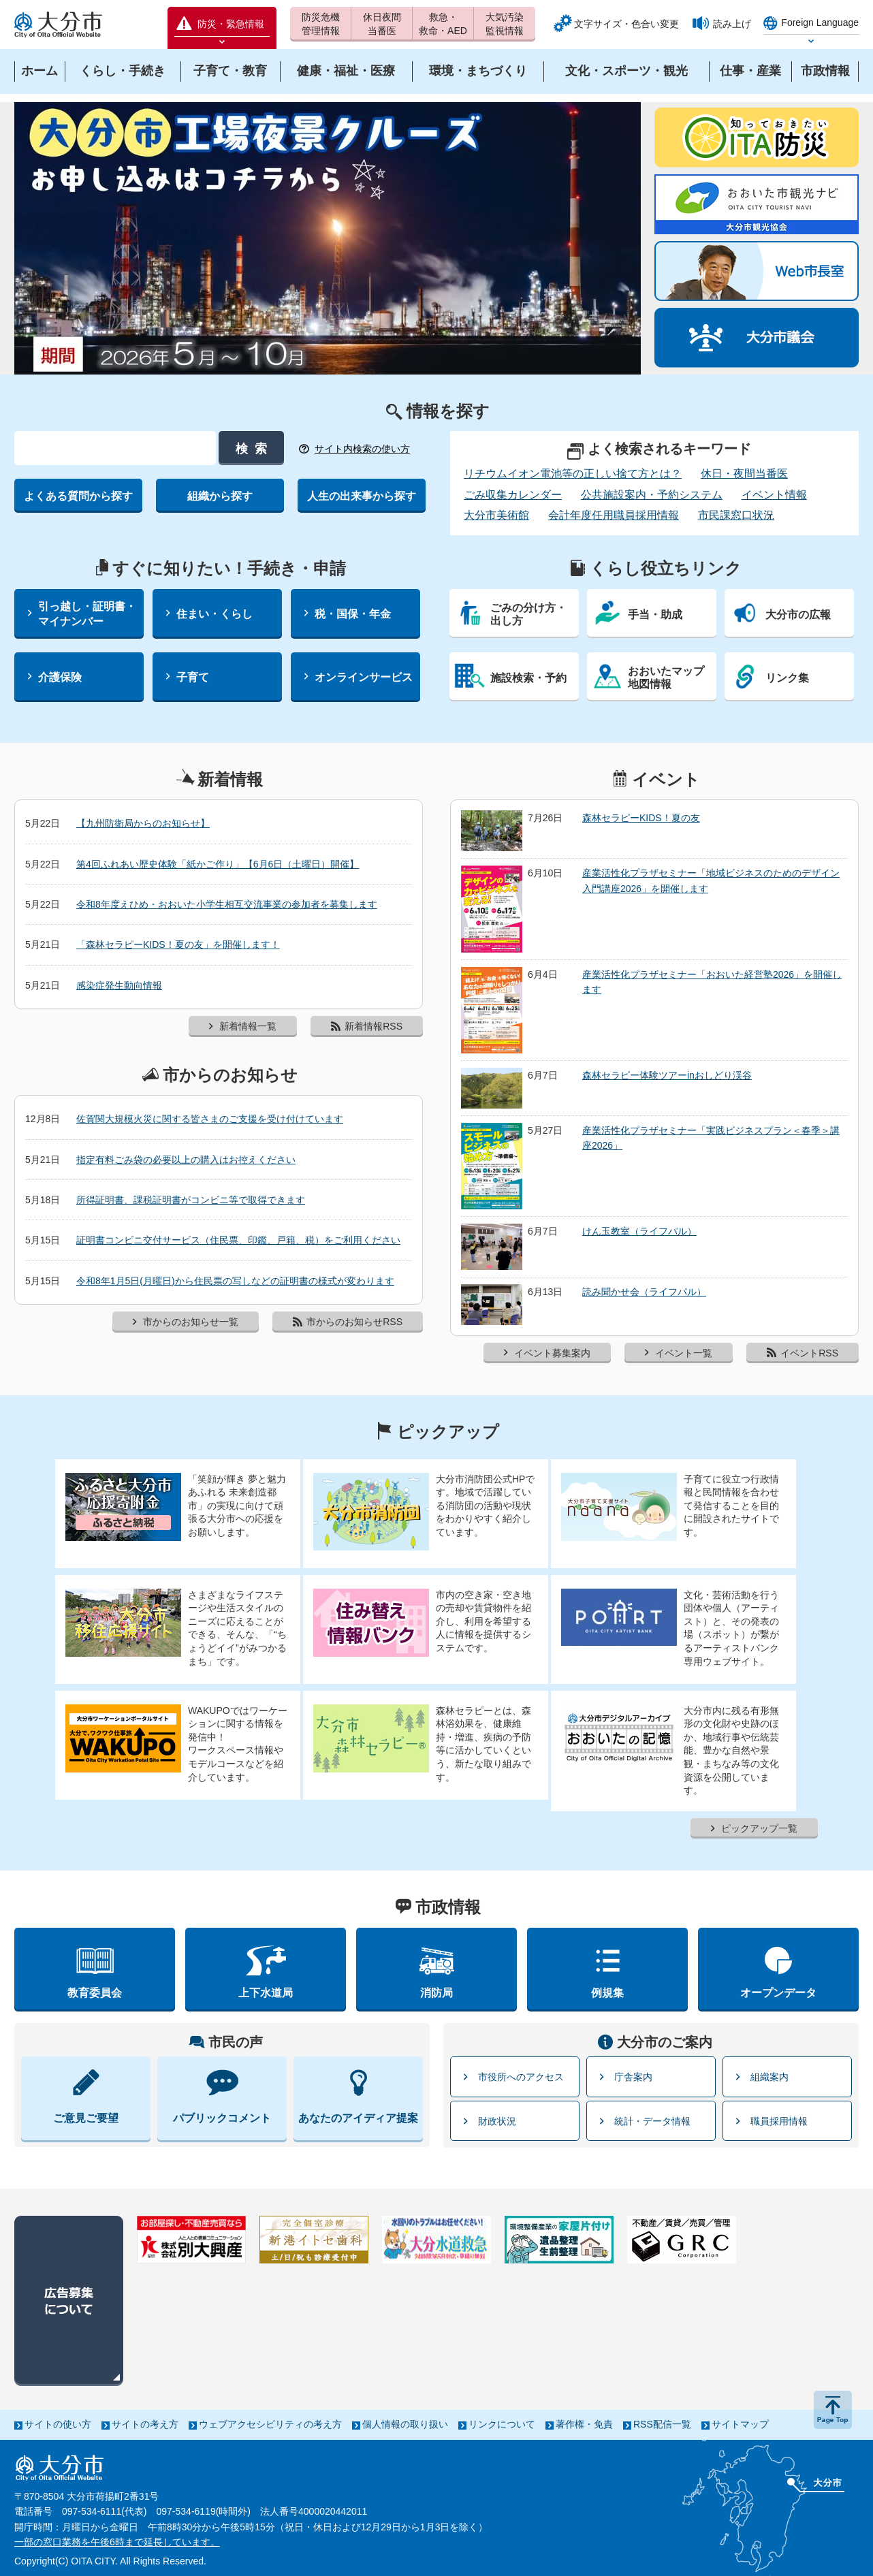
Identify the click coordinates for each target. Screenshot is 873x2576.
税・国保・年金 (353, 614)
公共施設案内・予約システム (652, 494)
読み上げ (732, 23)
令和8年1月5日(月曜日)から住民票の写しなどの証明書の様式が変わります (235, 1280)
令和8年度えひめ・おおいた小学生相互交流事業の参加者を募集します (226, 904)
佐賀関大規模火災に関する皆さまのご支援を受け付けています (209, 1118)
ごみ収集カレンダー (513, 494)
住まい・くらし (214, 614)
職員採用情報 (779, 2121)
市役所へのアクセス (521, 2076)
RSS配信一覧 (662, 2424)
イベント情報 (774, 494)
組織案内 (769, 2076)
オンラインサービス (364, 677)
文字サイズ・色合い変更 (626, 23)
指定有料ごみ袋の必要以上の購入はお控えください (186, 1159)
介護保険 (60, 677)
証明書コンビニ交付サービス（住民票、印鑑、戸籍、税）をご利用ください (238, 1240)
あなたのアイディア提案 (358, 2118)
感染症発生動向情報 (119, 985)
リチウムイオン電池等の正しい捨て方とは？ (573, 473)
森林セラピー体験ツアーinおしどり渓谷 (667, 1075)
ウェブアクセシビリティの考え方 (270, 2424)
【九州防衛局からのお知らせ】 (143, 823)
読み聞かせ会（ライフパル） (644, 1291)
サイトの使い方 (58, 2424)
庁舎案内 (633, 2076)
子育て (192, 677)
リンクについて (502, 2424)
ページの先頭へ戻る (833, 2410)
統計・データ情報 (652, 2121)
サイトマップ (740, 2424)
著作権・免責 (584, 2424)
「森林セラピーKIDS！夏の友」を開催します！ (178, 944)
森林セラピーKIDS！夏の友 (641, 817)
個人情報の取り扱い (405, 2424)
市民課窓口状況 (736, 515)
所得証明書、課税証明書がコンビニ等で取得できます (190, 1199)
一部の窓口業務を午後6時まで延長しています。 (117, 2542)
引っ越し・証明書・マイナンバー (87, 614)
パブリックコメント (222, 2118)
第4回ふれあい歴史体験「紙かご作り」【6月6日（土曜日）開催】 (217, 864)
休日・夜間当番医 (744, 473)
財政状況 (497, 2121)
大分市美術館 (496, 515)
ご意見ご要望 (85, 2118)
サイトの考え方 (145, 2424)
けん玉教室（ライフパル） (639, 1231)
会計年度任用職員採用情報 (613, 515)
